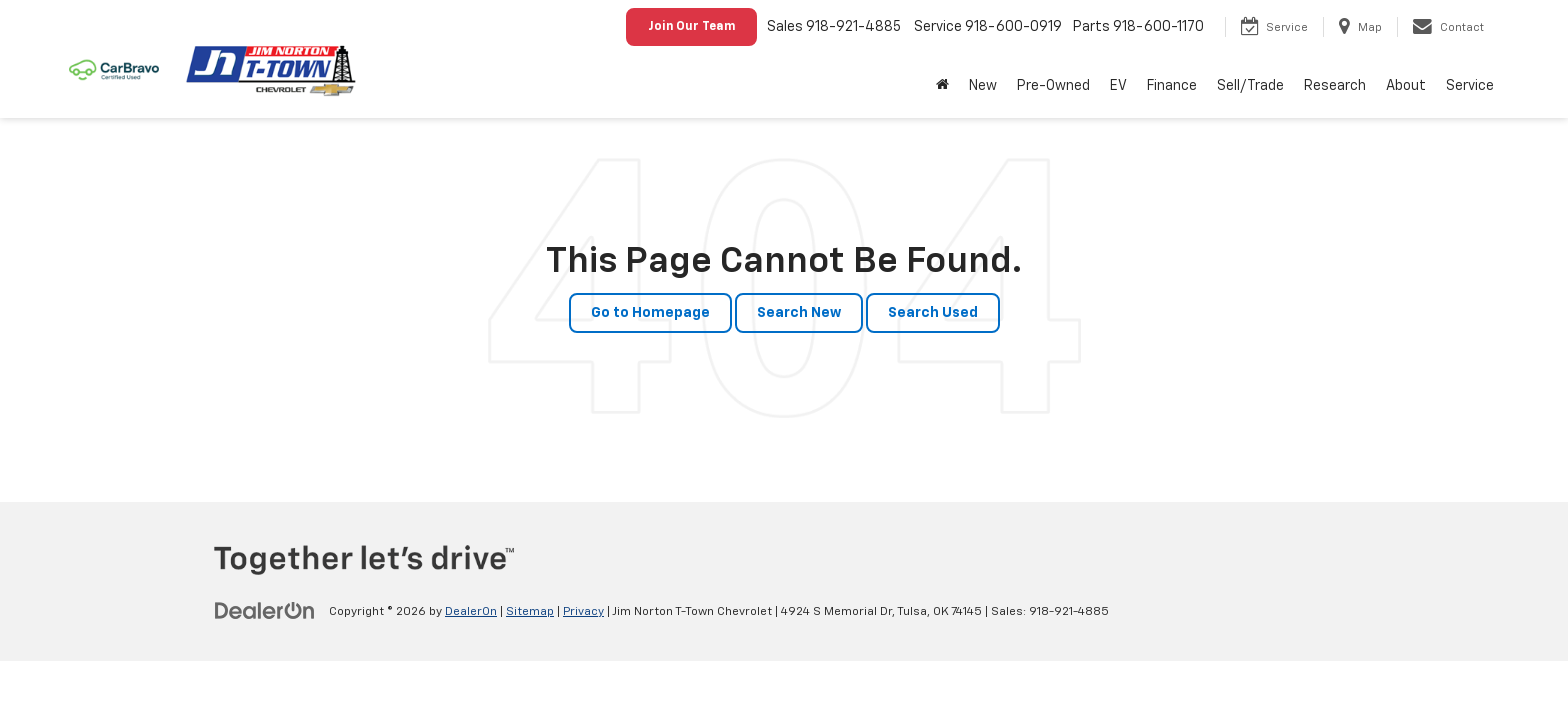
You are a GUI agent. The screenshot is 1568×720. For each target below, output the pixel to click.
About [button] (1406, 86)
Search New (799, 313)
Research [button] (1335, 86)
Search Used (933, 313)
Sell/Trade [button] (1250, 86)
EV (1118, 86)
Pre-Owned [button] (1053, 86)
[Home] (942, 86)
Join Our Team (691, 27)
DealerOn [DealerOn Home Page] (471, 612)
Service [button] (1470, 86)
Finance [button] (1172, 86)
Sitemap (530, 612)
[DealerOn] (265, 611)
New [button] (983, 86)
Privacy (583, 612)
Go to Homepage (650, 313)
